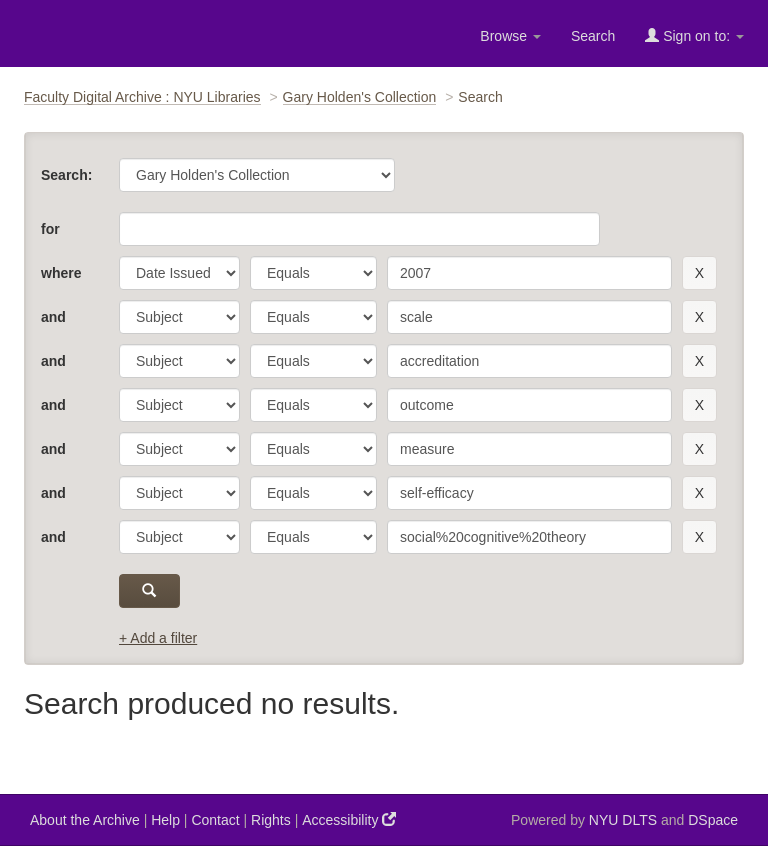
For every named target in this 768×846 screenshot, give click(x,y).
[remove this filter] (699, 273)
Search (593, 36)
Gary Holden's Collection (360, 97)
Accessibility (349, 819)
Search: (66, 175)
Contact (215, 820)
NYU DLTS (623, 820)
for (50, 229)
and (53, 317)
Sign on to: (694, 35)
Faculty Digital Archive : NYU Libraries (142, 97)
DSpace (713, 820)
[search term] (529, 273)
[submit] (149, 591)
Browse (510, 36)
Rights (271, 820)
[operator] (313, 273)
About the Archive (85, 820)
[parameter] (179, 273)
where (61, 273)
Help (165, 820)
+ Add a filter (158, 638)
